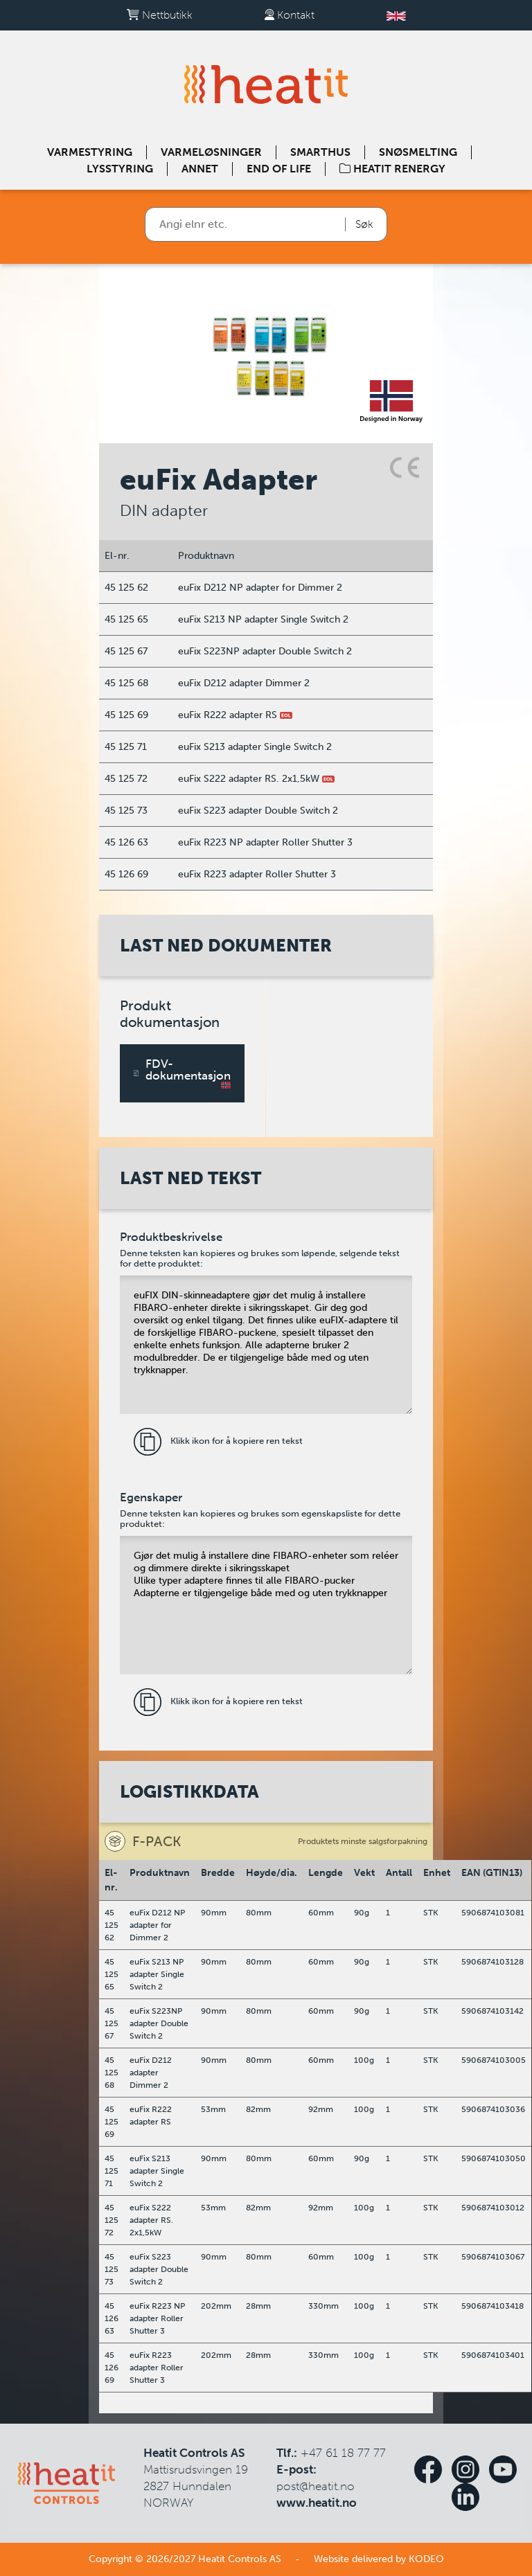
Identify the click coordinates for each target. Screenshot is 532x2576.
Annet (199, 168)
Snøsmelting (418, 152)
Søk (364, 224)
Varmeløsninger (211, 152)
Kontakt (289, 14)
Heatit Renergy (392, 168)
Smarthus (320, 152)
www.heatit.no (316, 2503)
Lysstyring (120, 168)
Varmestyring (89, 152)
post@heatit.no (315, 2486)
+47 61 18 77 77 (343, 2453)
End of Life (279, 168)
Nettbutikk (160, 14)
